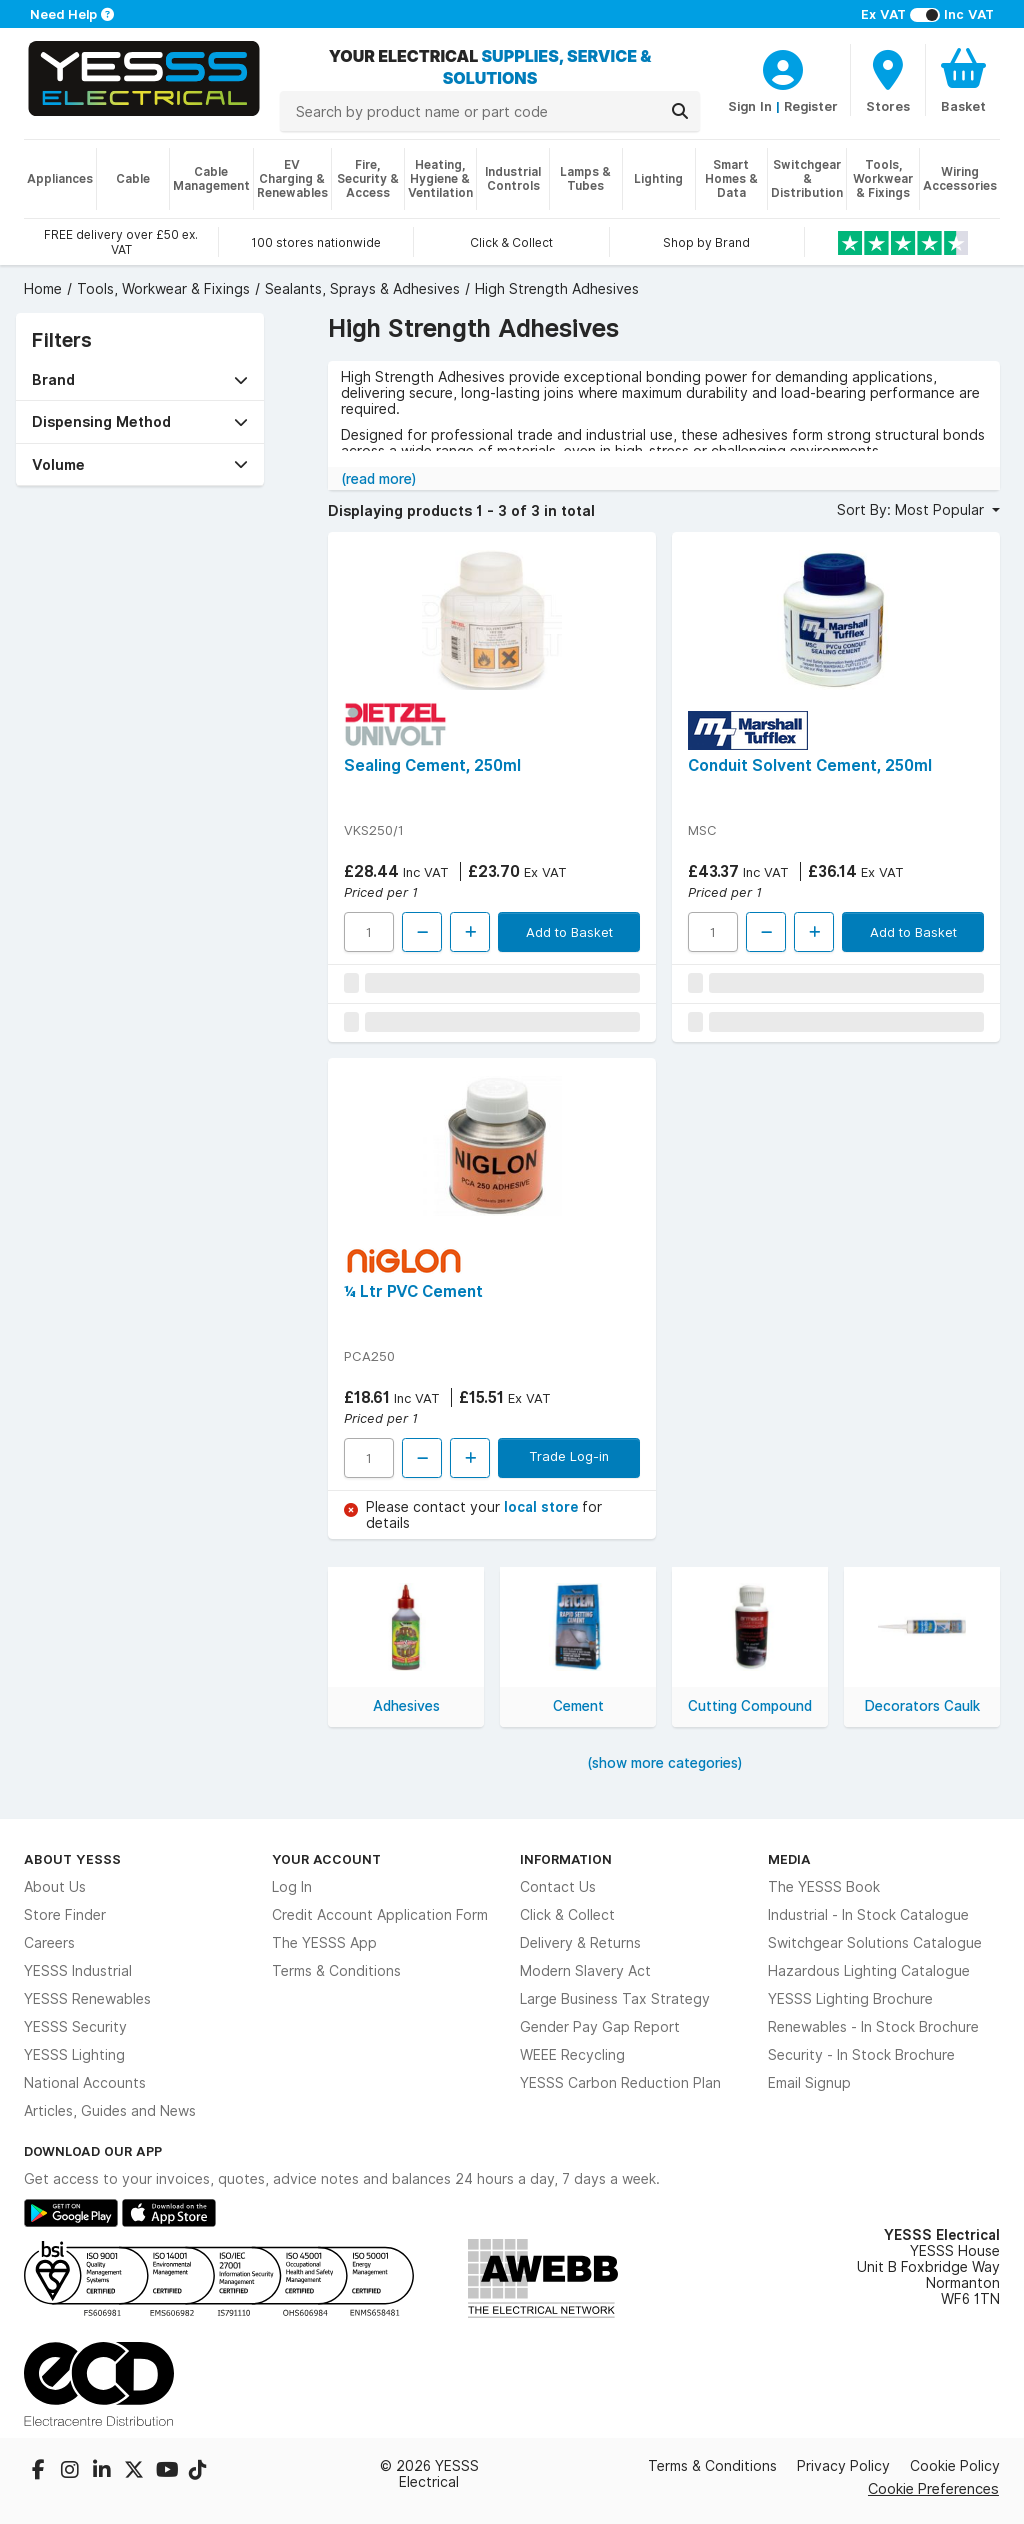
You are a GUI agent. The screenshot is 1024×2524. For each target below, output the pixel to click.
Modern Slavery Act (585, 1971)
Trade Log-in (569, 1456)
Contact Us (558, 1887)
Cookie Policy (955, 2466)
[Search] (680, 111)
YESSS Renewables (87, 1999)
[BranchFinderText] (888, 80)
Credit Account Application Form (380, 1915)
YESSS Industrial (78, 1971)
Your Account (326, 1859)
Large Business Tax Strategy (615, 1999)
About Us (55, 1887)
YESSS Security (75, 2027)
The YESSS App (324, 1943)
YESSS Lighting (74, 2055)
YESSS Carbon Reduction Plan (620, 2083)
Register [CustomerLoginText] (811, 106)
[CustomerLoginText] (783, 67)
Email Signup (809, 2083)
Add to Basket (569, 932)
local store (543, 1507)
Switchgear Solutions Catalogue (875, 1943)
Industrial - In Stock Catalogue (868, 1915)
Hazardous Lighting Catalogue (869, 1971)
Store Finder (65, 1915)
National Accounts (85, 2083)
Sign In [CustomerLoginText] (750, 106)
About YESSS (72, 1859)
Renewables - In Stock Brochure (873, 2027)
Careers (49, 1943)
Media (789, 1859)
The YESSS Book (824, 1887)
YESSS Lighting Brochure (850, 1999)
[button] (140, 379)
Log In (292, 1887)
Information (566, 1859)
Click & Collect (567, 1915)
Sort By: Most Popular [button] (912, 510)
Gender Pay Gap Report (600, 2027)
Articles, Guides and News (110, 2111)
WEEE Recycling (572, 2055)
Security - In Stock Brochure (861, 2055)
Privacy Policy (843, 2466)
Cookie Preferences (933, 2488)
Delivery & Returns (580, 1943)
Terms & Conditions (336, 1971)
